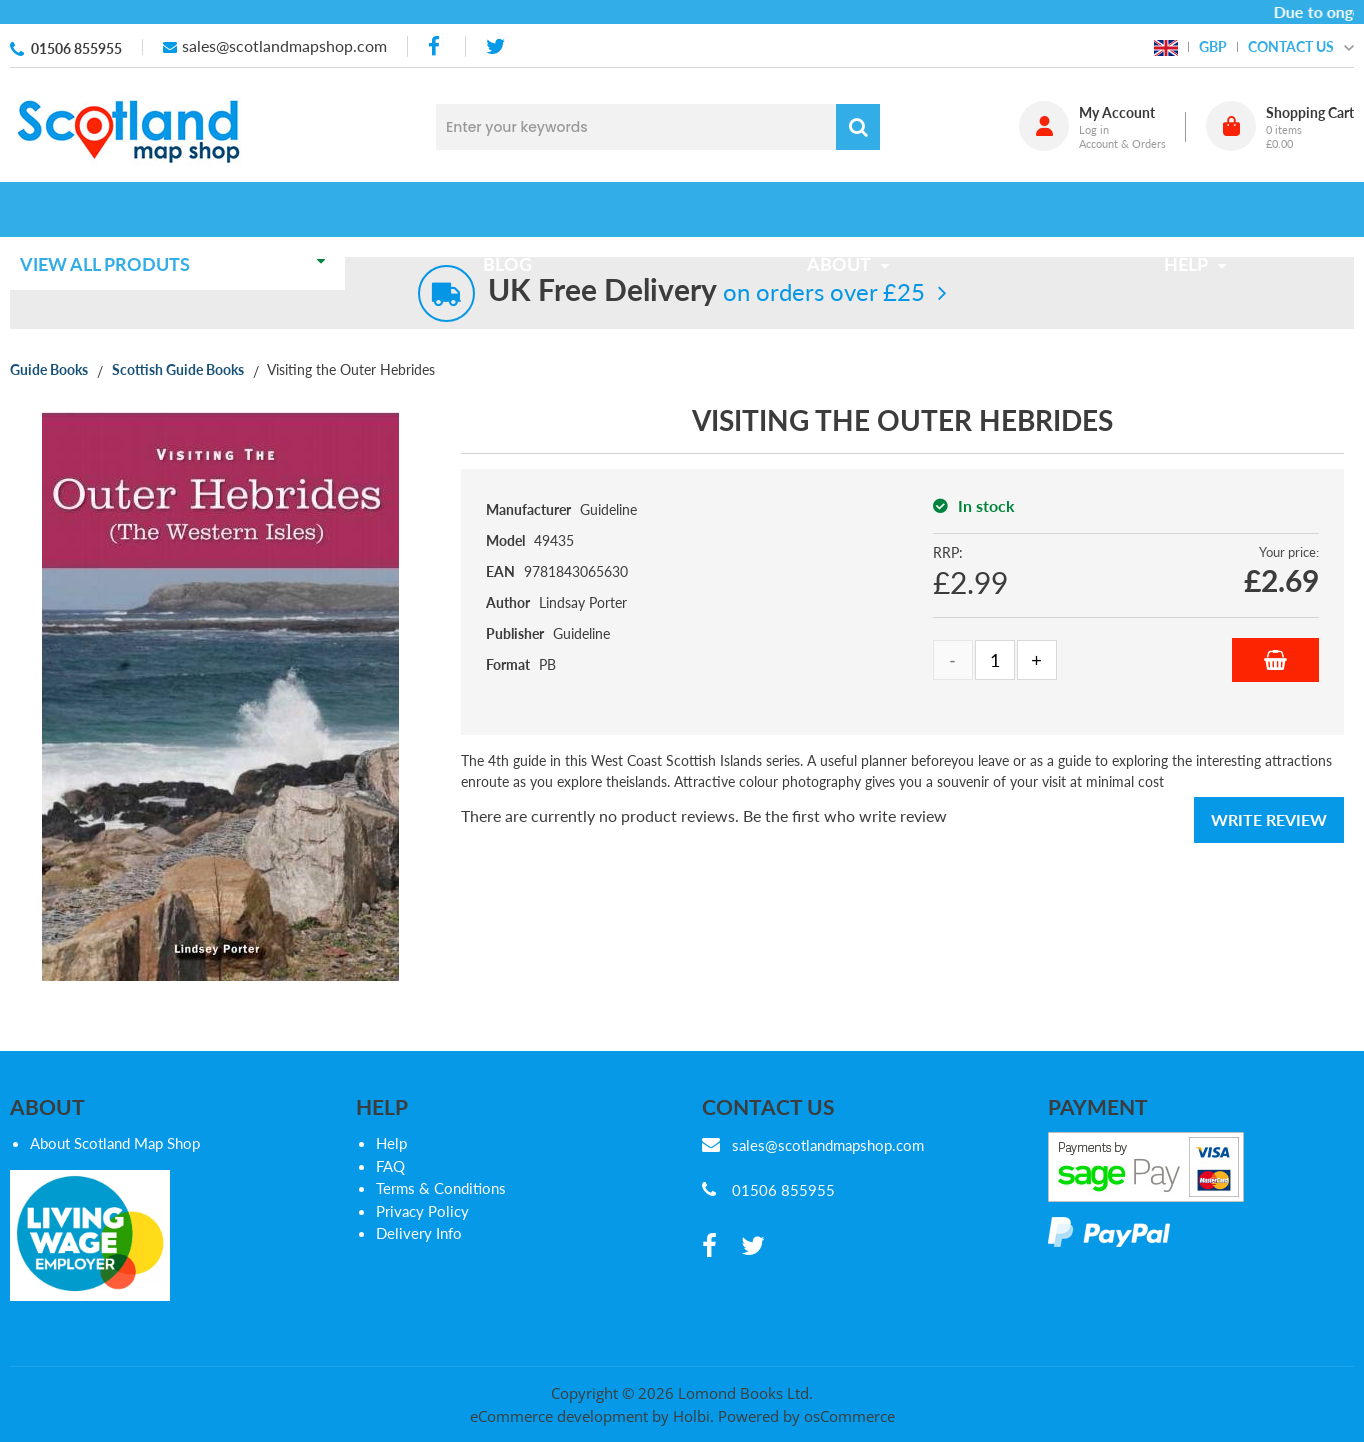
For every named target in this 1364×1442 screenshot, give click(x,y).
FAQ (390, 1166)
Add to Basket (1275, 660)
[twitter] (495, 46)
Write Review (1269, 819)
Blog (513, 209)
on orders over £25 (706, 291)
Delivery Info (419, 1233)
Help (391, 1143)
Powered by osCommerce (806, 1416)
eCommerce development (559, 1416)
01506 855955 (76, 48)
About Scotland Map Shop (115, 1143)
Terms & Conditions (441, 1188)
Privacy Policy (422, 1211)
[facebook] (436, 46)
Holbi (691, 1416)
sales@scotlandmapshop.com (284, 45)
